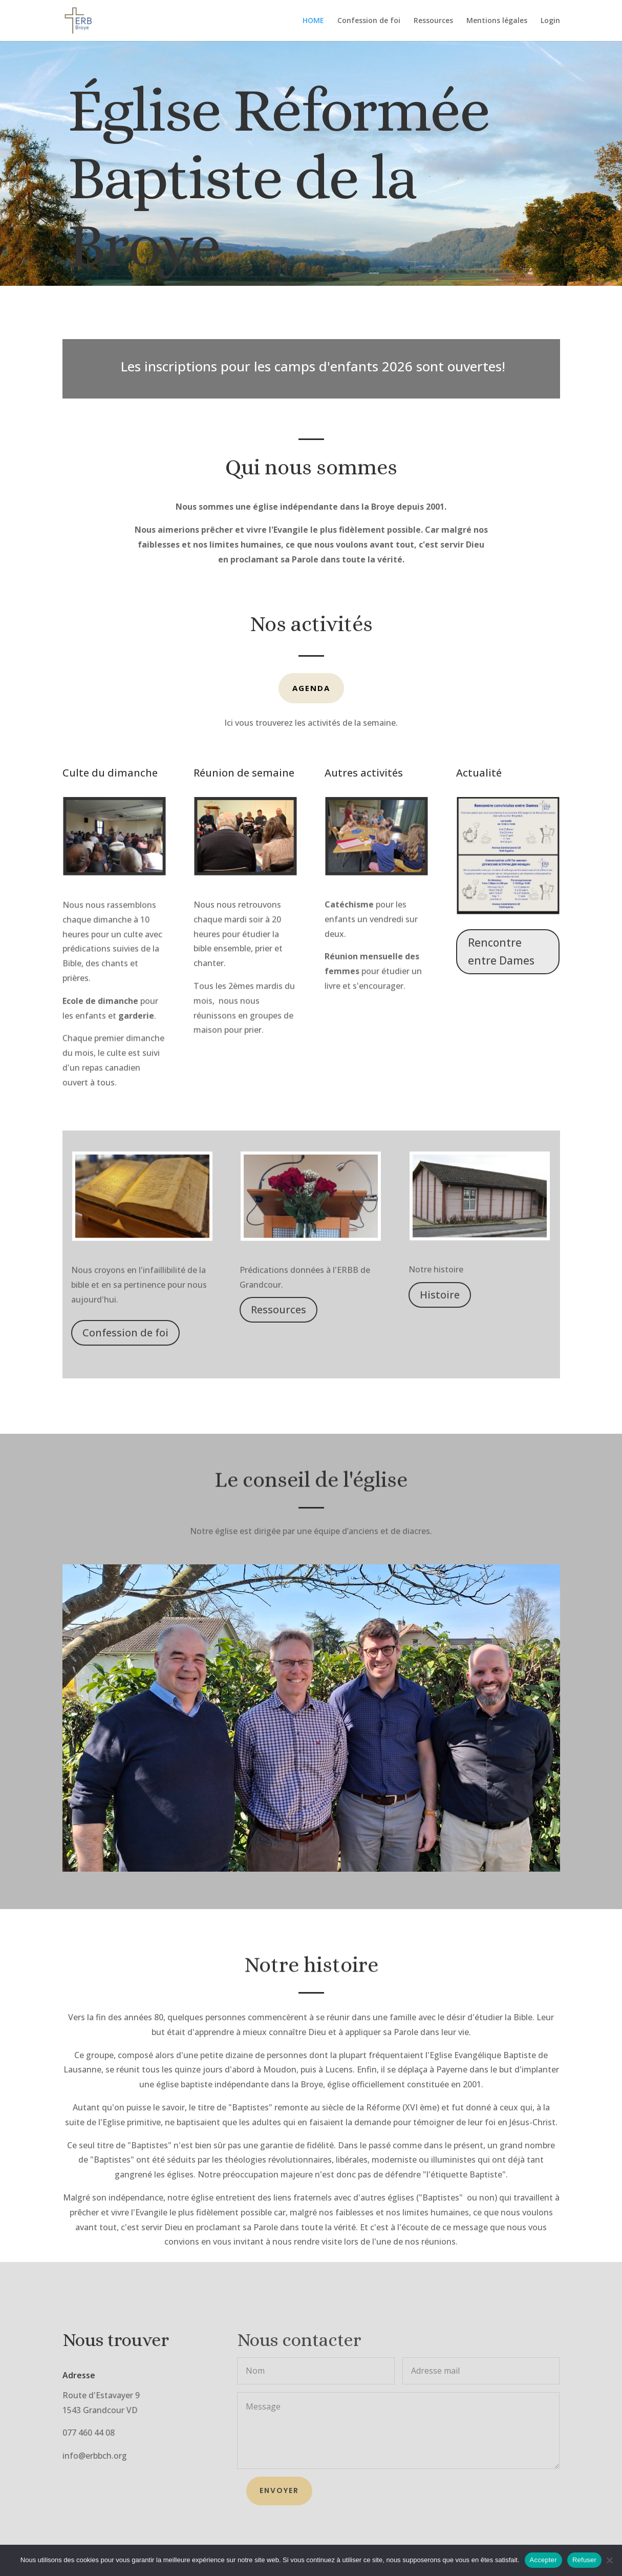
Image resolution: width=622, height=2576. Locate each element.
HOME (313, 21)
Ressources (433, 21)
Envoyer (279, 2490)
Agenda (311, 688)
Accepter (543, 2560)
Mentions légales (496, 21)
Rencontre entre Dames (501, 951)
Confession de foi (368, 21)
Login (550, 21)
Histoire (440, 1295)
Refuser (584, 2560)
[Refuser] (609, 2560)
